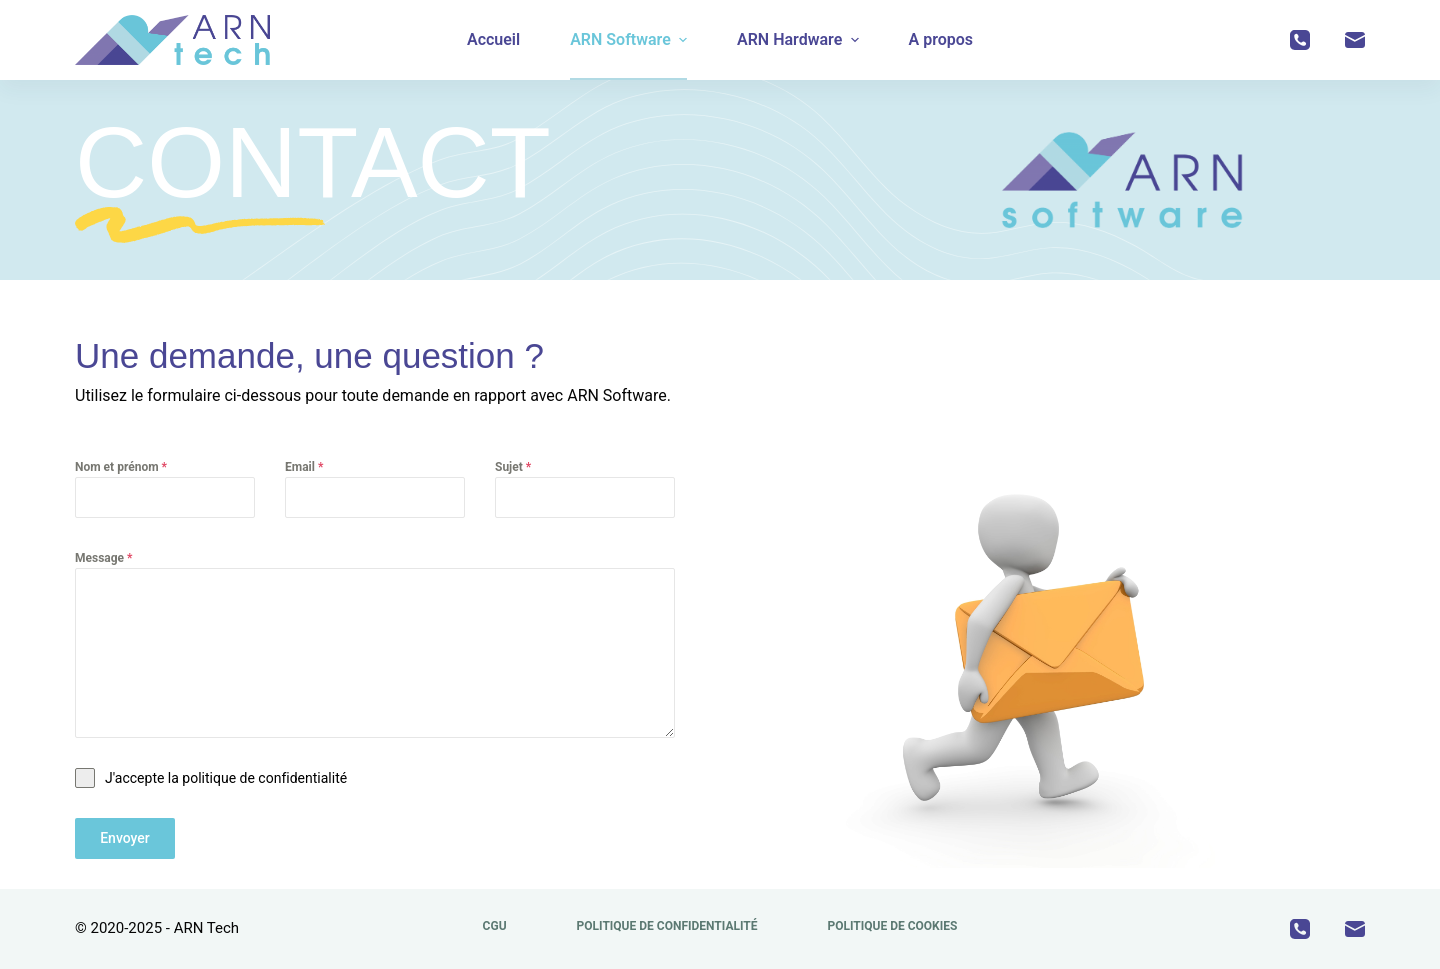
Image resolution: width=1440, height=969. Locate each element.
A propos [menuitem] (941, 39)
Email (304, 467)
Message (104, 558)
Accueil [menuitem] (493, 39)
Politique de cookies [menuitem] (892, 926)
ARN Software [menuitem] (631, 39)
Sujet (513, 467)
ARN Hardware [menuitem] (800, 39)
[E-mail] (1355, 40)
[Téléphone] (1300, 40)
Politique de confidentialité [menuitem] (667, 926)
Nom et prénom (121, 467)
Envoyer (125, 838)
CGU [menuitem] (495, 926)
